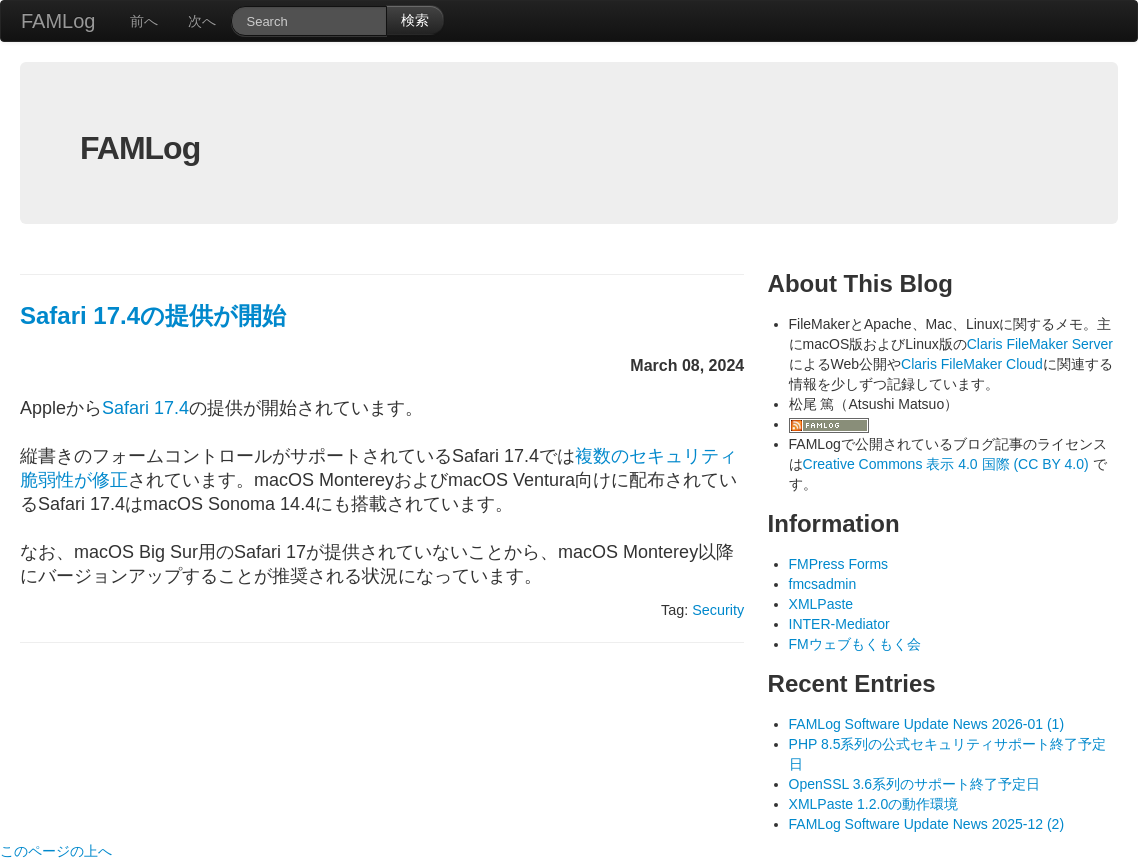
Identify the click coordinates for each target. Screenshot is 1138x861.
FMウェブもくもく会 (855, 644)
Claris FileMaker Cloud (972, 364)
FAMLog (58, 21)
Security (718, 610)
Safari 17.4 (145, 408)
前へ (144, 21)
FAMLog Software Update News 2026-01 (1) (926, 724)
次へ (202, 21)
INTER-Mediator (839, 624)
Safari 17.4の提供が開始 (153, 315)
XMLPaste (821, 604)
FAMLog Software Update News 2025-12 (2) (926, 824)
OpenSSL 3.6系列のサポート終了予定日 (915, 784)
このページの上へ (56, 851)
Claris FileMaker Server (1040, 344)
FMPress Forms (839, 564)
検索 (415, 20)
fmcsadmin (823, 584)
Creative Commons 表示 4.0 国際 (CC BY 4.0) (948, 464)
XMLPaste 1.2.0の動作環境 (874, 804)
